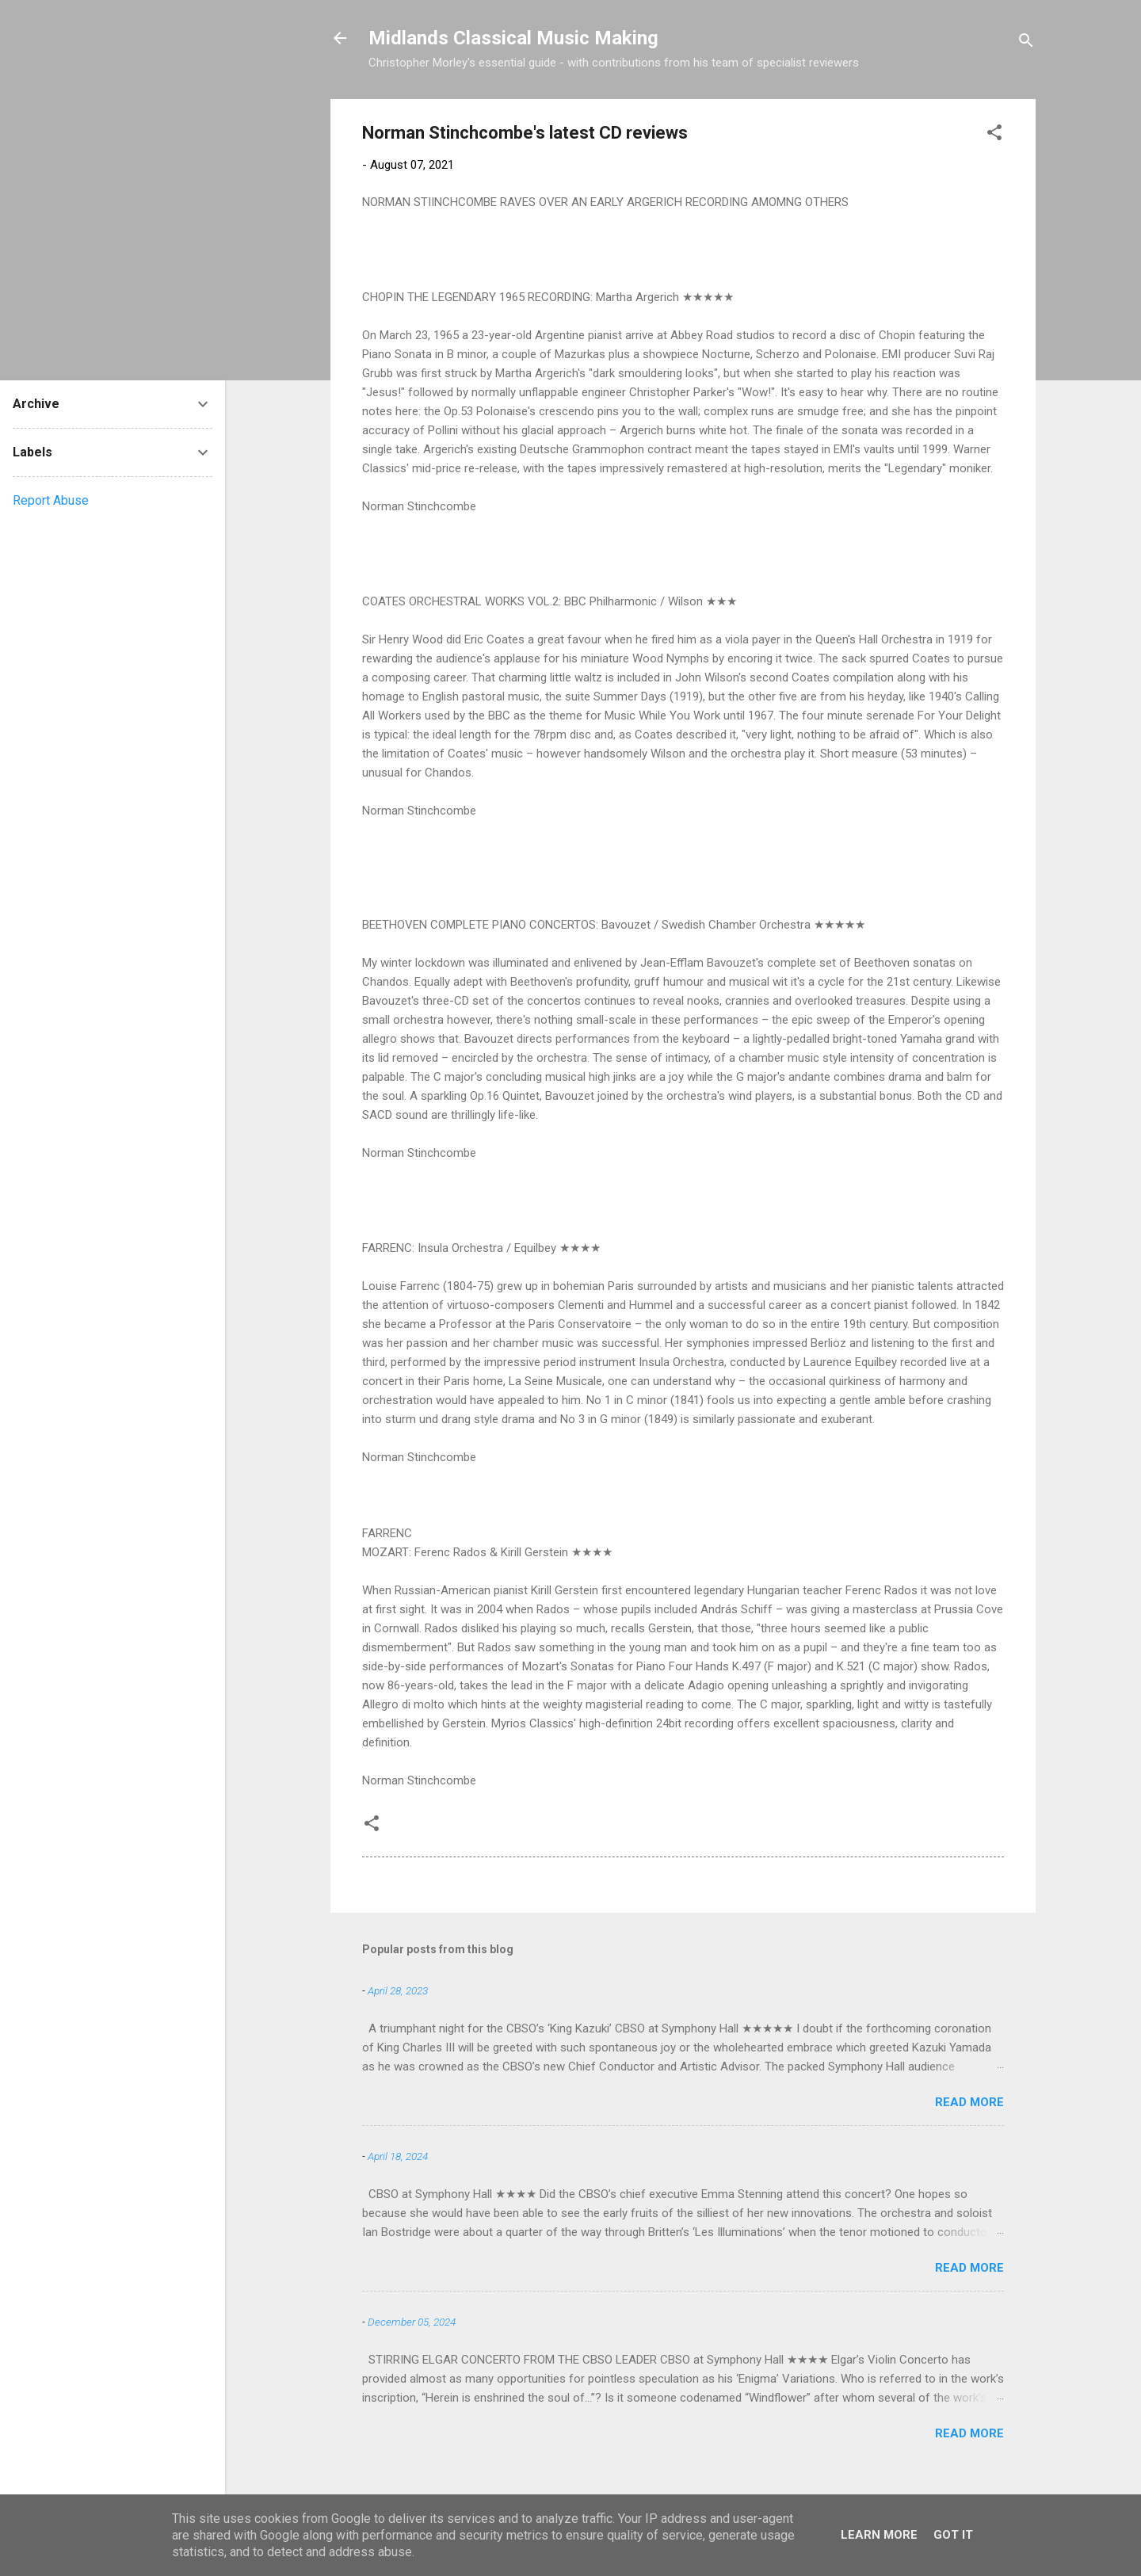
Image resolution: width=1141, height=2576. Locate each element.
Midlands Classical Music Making (513, 38)
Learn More (879, 2535)
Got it (953, 2535)
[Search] (1026, 43)
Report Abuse (51, 500)
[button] (994, 135)
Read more (969, 2102)
